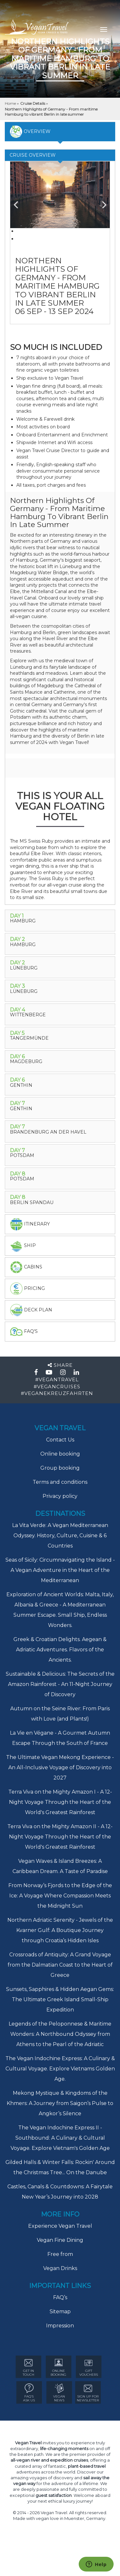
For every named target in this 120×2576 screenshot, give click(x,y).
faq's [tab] (24, 1331)
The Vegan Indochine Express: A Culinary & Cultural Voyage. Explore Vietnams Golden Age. (60, 2068)
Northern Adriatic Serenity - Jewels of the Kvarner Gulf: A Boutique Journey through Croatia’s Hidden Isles (60, 1930)
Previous (19, 201)
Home (11, 103)
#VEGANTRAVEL (57, 1379)
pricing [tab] (27, 1288)
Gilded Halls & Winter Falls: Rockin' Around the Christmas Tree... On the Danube (60, 2167)
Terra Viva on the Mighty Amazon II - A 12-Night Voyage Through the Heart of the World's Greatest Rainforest (60, 1836)
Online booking (60, 1454)
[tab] (60, 920)
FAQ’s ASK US (29, 2392)
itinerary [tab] (30, 1224)
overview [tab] (30, 131)
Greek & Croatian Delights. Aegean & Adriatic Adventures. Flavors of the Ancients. (60, 1649)
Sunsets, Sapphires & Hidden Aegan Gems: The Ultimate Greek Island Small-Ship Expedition (60, 1999)
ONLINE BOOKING (58, 2367)
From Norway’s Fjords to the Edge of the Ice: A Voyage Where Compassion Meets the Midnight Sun (60, 1895)
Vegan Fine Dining (60, 2240)
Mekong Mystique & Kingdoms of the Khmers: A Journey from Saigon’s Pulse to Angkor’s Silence (60, 2103)
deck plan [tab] (31, 1310)
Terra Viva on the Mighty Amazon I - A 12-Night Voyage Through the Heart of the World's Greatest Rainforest (60, 1802)
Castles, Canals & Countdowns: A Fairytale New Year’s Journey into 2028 (60, 2192)
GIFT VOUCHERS (88, 2367)
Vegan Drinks (60, 2268)
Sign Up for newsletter (88, 2392)
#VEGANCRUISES (57, 1386)
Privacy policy (60, 1496)
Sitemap (60, 2311)
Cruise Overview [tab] (33, 155)
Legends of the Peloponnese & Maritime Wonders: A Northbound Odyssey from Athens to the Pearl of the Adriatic (60, 2034)
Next (100, 201)
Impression (60, 2326)
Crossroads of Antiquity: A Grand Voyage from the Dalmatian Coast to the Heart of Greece (60, 1965)
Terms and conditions (60, 1482)
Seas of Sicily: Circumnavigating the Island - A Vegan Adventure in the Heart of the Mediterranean (60, 1570)
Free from (60, 2254)
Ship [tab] (23, 1245)
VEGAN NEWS (59, 2392)
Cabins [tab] (26, 1267)
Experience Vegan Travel (60, 2226)
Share (60, 1365)
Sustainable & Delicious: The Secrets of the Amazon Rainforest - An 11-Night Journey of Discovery (60, 1684)
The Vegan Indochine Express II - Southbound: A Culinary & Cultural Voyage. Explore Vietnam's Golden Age (60, 2138)
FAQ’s (60, 2297)
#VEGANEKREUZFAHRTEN (57, 1393)
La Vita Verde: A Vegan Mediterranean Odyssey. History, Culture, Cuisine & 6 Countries (60, 1535)
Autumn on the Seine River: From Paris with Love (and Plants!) (60, 1713)
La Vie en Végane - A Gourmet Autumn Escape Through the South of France (60, 1738)
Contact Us (60, 1440)
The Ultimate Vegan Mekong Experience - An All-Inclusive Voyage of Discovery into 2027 (60, 1767)
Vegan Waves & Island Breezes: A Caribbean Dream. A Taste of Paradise (60, 1866)
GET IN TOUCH (28, 2367)
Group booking (60, 1468)
